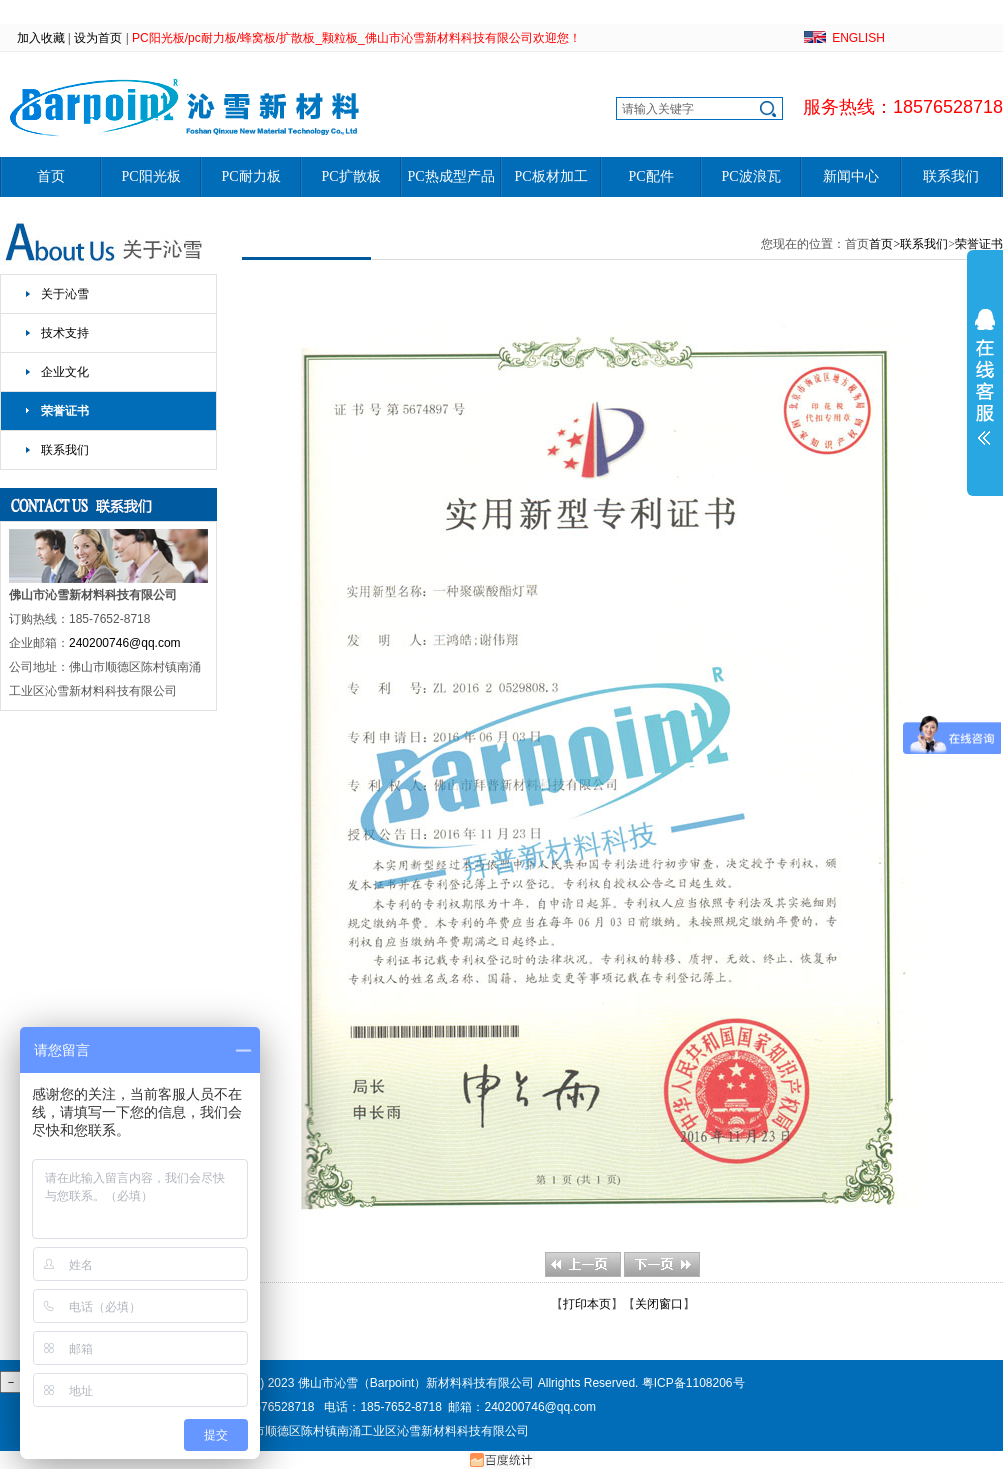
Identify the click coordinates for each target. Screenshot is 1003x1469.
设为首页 (98, 38)
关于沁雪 (65, 294)
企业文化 (65, 372)
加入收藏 (41, 38)
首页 (51, 176)
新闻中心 (851, 176)
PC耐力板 (250, 176)
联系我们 (951, 176)
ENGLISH (858, 38)
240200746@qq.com (125, 643)
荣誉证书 (65, 411)
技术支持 (65, 333)
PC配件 (650, 176)
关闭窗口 (659, 1304)
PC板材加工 (550, 176)
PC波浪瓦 (750, 176)
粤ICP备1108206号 (693, 1383)
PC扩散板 (350, 176)
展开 (985, 377)
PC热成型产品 (450, 176)
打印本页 (587, 1304)
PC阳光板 (150, 176)
